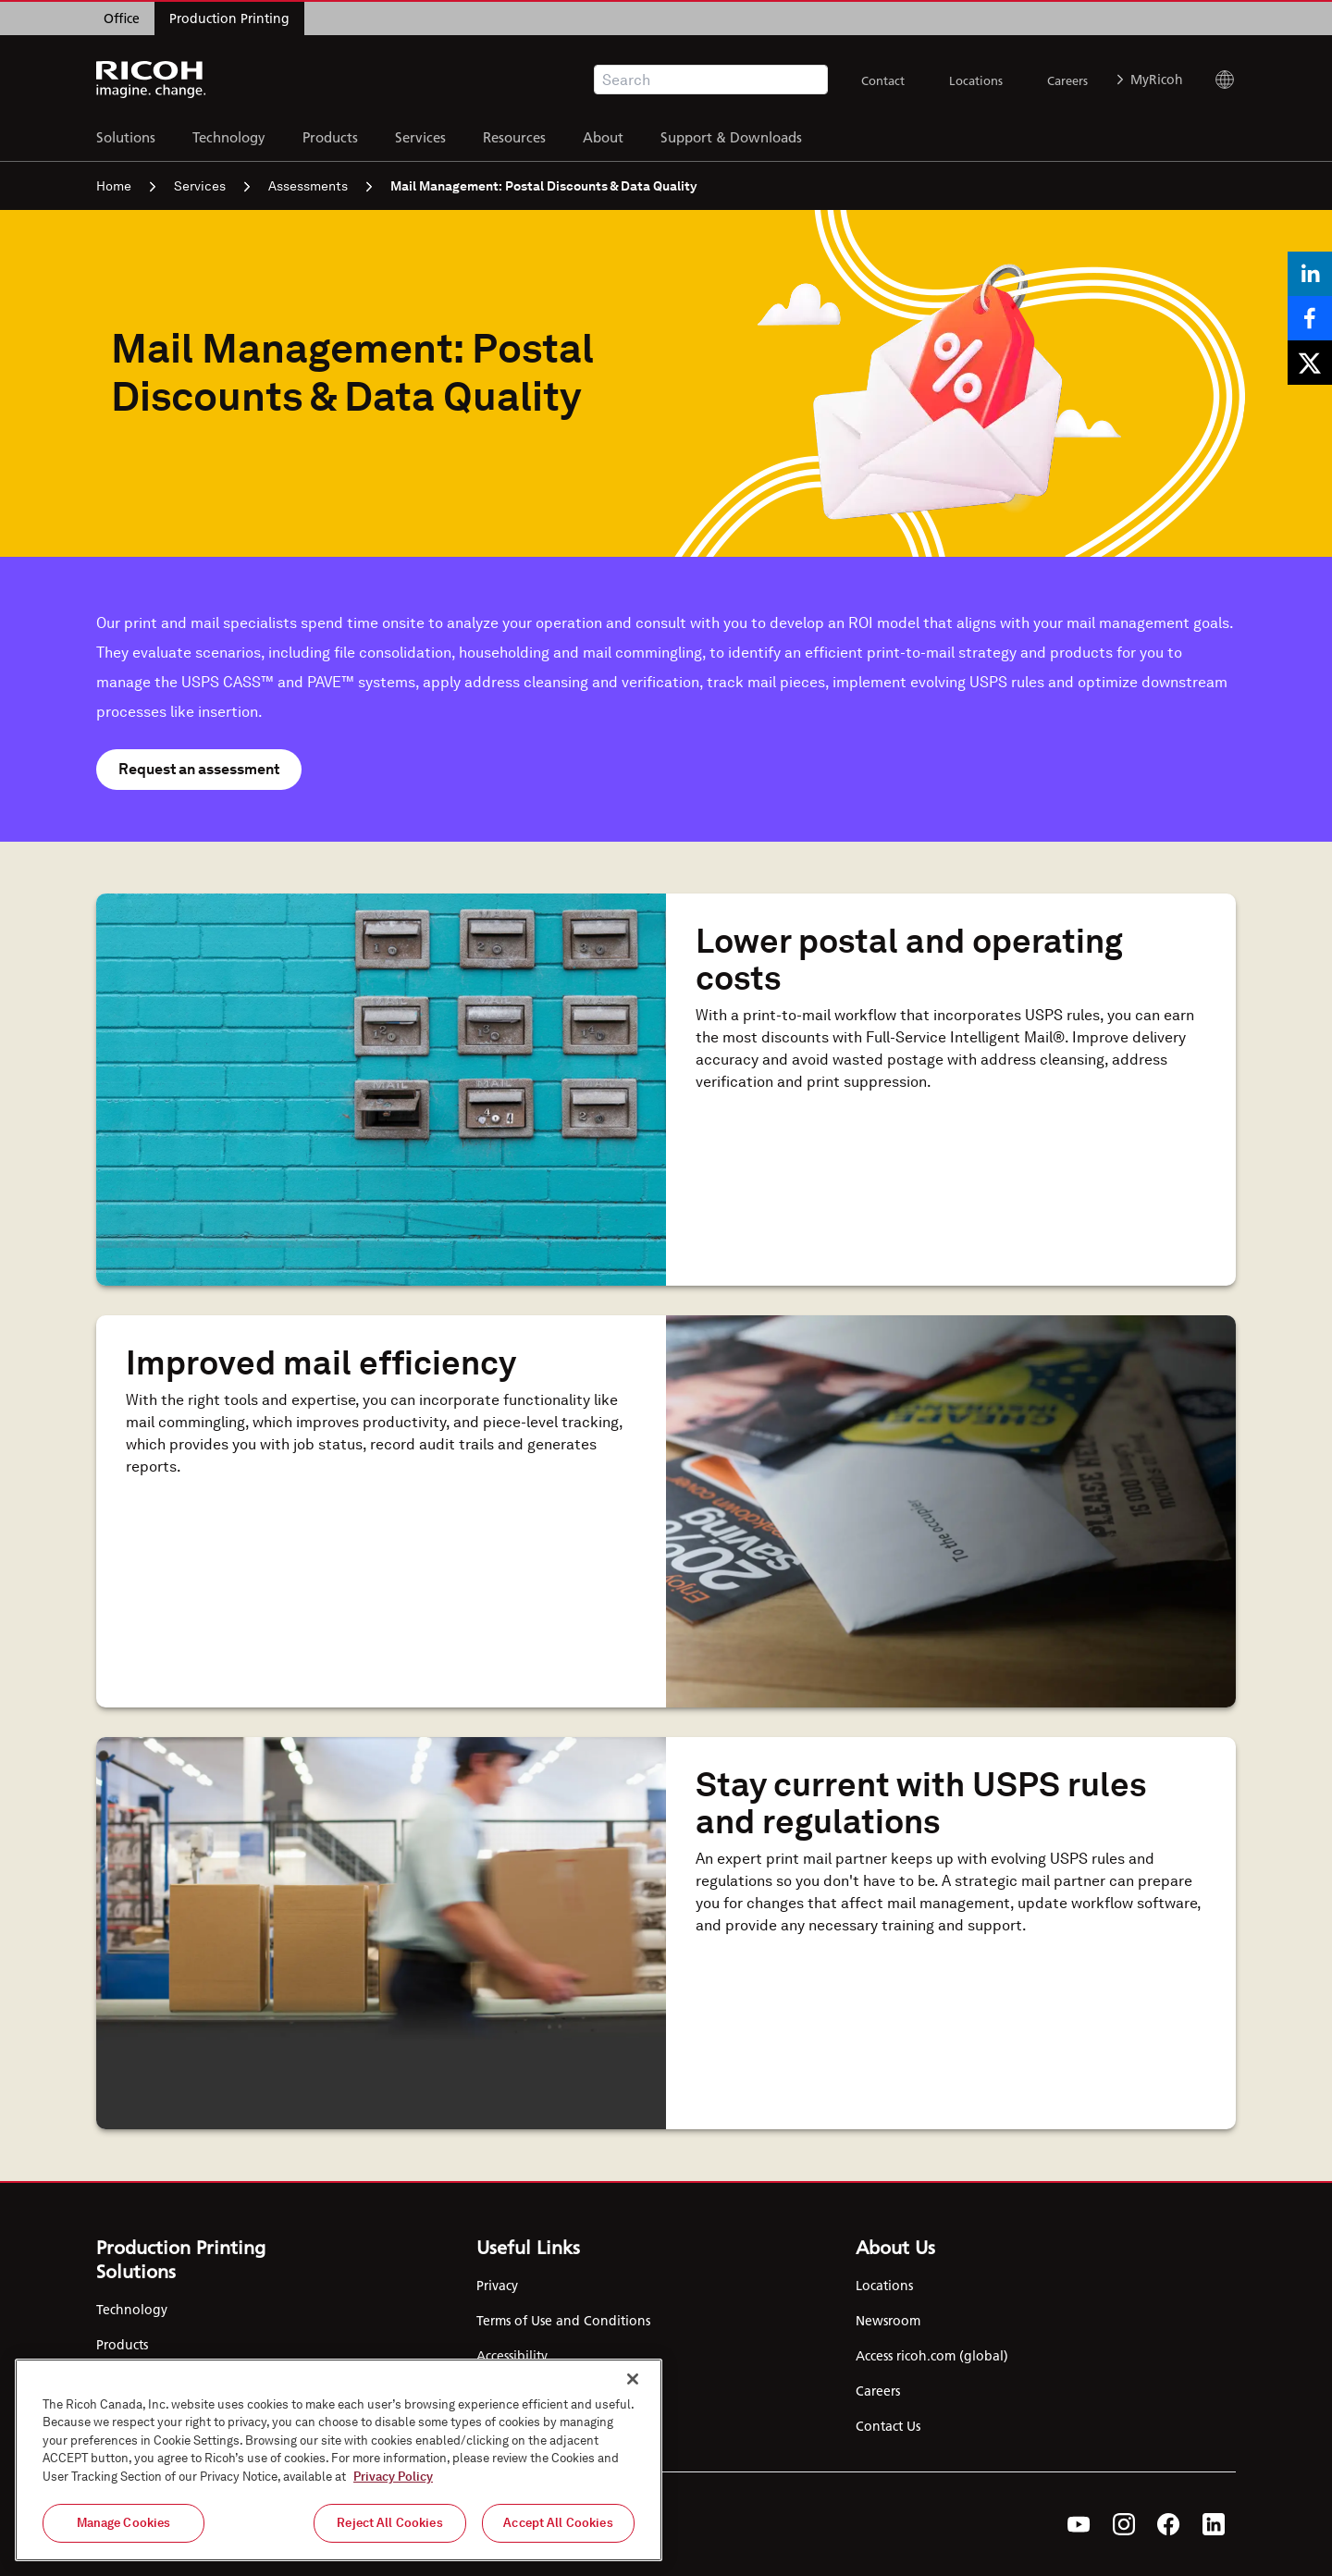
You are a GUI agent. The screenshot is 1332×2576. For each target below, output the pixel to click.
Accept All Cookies (557, 2523)
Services (420, 134)
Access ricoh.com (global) (932, 2356)
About (603, 134)
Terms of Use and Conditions (563, 2320)
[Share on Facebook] (1310, 318)
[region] (338, 2460)
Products (330, 134)
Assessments (320, 186)
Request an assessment (198, 769)
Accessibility (512, 2356)
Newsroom (888, 2320)
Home (125, 186)
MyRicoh (1150, 79)
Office (122, 18)
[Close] (632, 2379)
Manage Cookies (124, 2523)
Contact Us (888, 2426)
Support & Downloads (731, 134)
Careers (1067, 80)
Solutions (125, 134)
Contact (883, 80)
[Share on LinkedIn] (1310, 274)
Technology (228, 134)
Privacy (497, 2285)
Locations (976, 80)
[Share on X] (1310, 362)
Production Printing (229, 18)
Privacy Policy (393, 2477)
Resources (514, 134)
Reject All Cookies (389, 2523)
